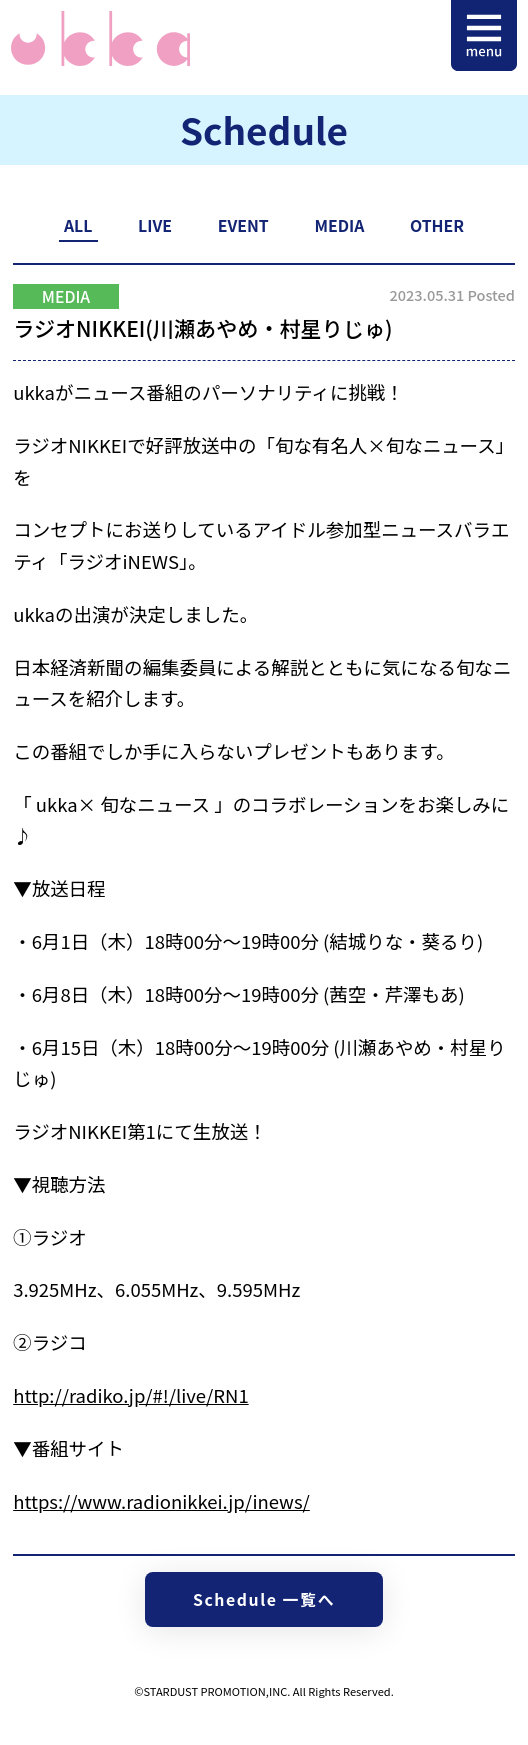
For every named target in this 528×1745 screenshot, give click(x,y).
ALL (78, 225)
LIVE (155, 225)
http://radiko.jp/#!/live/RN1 (130, 1395)
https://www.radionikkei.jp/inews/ (161, 1501)
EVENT (243, 225)
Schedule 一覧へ (264, 1599)
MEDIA (339, 225)
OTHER (437, 225)
